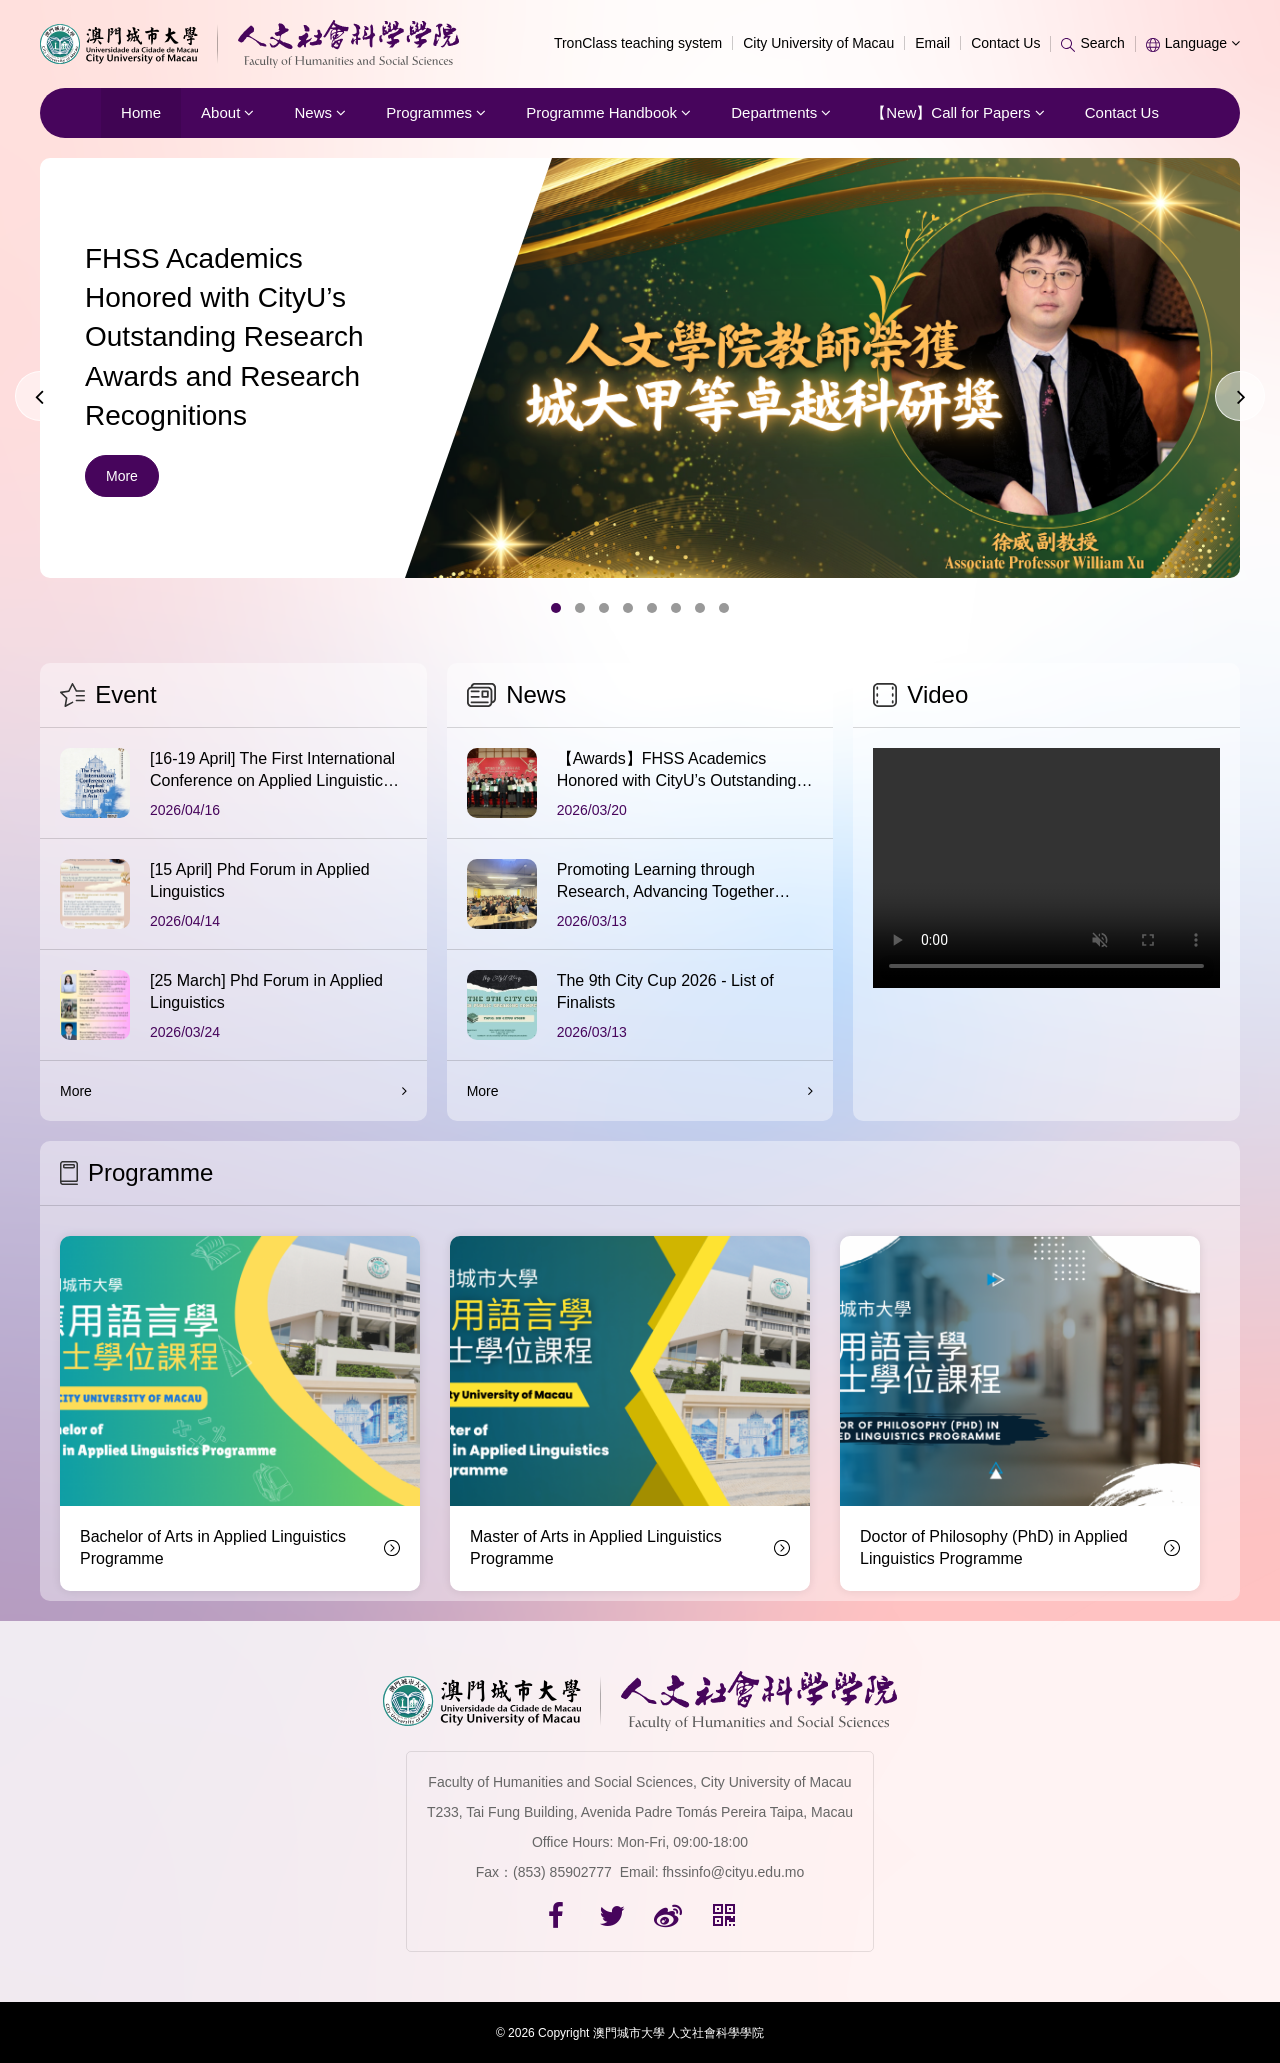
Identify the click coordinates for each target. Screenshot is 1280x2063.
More (122, 476)
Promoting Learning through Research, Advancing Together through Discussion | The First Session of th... (666, 882)
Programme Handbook (608, 112)
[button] (556, 608)
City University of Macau (818, 43)
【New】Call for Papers (957, 112)
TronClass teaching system (638, 43)
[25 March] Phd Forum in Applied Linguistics (266, 991)
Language (1193, 43)
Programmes (436, 112)
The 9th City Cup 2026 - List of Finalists (665, 991)
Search (1092, 43)
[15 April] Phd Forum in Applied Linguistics (260, 880)
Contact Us (1005, 43)
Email (932, 43)
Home (141, 112)
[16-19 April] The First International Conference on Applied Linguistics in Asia (272, 771)
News (320, 112)
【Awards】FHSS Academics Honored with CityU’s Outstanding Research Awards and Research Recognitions (677, 771)
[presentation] (40, 396)
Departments (781, 112)
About (227, 112)
